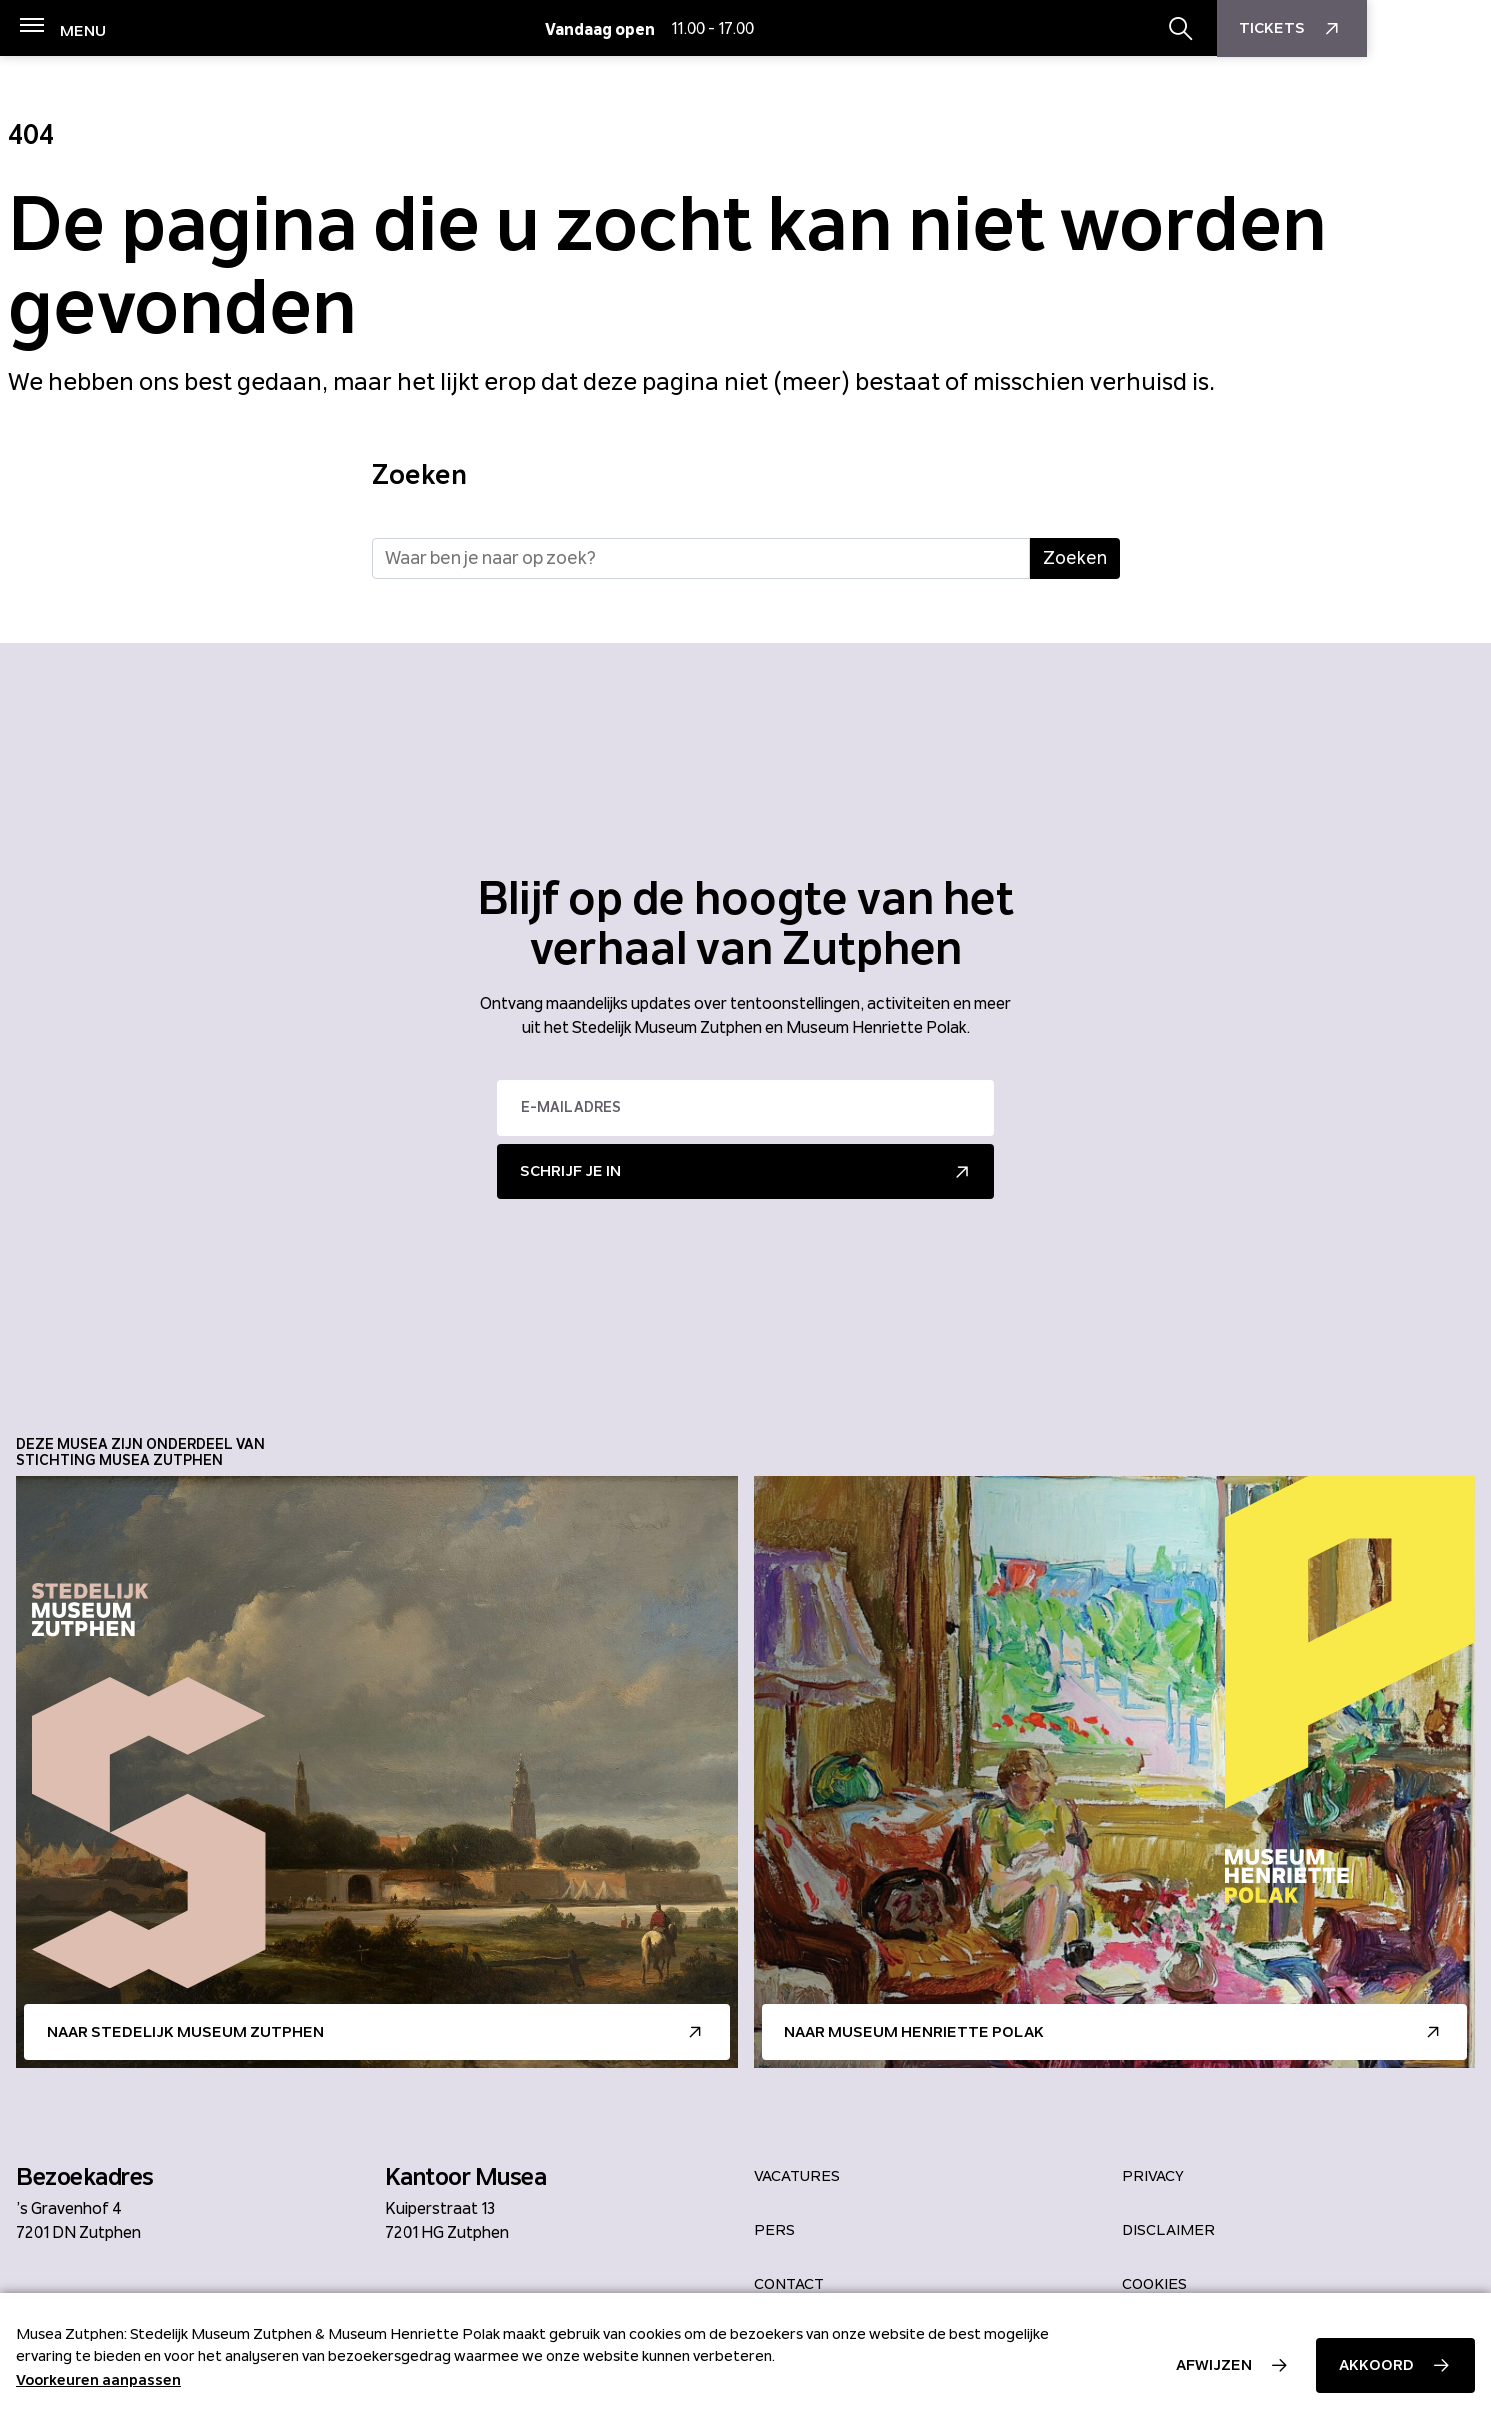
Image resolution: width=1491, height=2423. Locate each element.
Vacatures (797, 2176)
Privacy (1153, 2176)
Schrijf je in (570, 1171)
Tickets (1416, 29)
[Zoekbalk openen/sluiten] (1305, 29)
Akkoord (1376, 2365)
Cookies (1154, 2284)
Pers (774, 2230)
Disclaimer (1168, 2230)
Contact (789, 2284)
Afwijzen (1214, 2365)
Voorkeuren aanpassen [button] (98, 2380)
